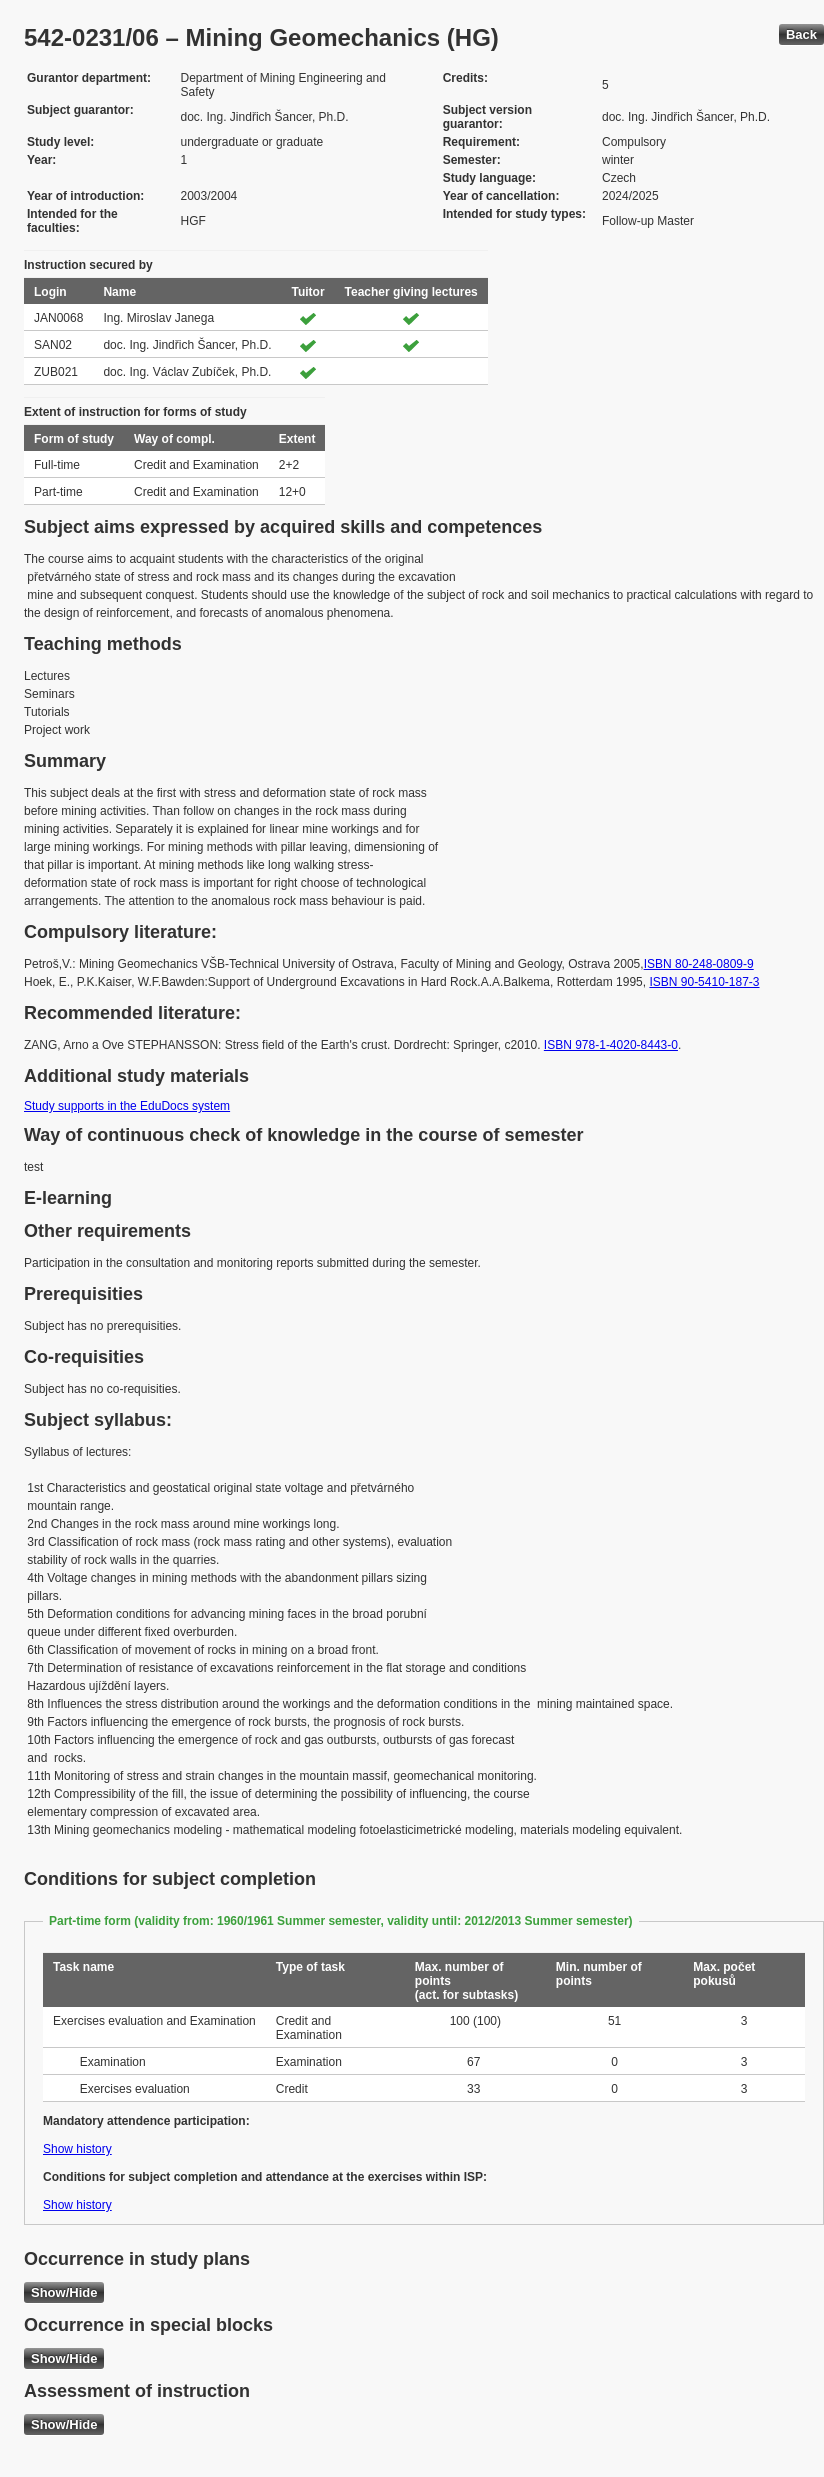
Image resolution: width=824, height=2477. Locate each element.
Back (801, 34)
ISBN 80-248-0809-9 (699, 964)
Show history (77, 2149)
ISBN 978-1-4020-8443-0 (611, 1045)
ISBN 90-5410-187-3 (704, 982)
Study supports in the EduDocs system (127, 1106)
